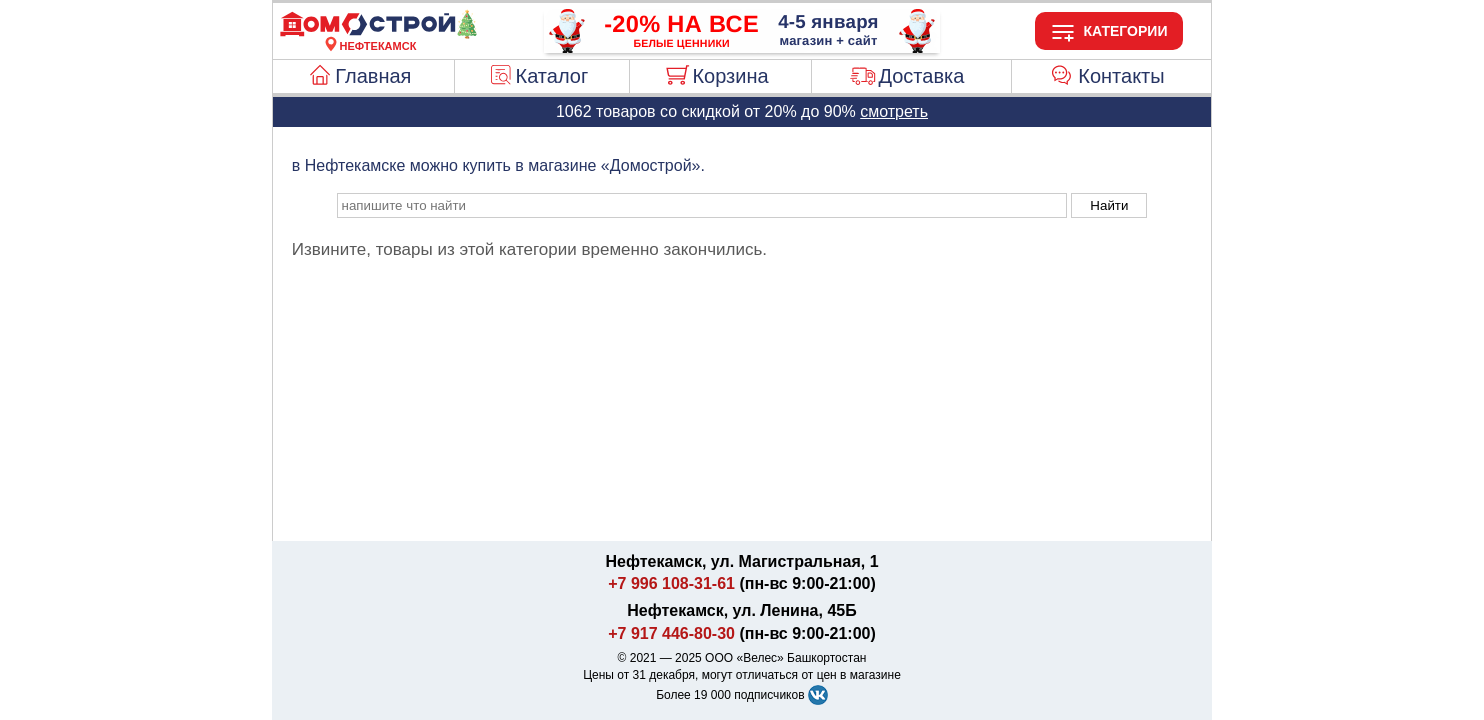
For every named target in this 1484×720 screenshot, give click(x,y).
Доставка (921, 76)
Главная (373, 76)
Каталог (552, 76)
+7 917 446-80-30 (671, 633)
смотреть (894, 111)
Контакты (1121, 76)
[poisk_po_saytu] (702, 205)
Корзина (730, 76)
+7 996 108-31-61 (671, 583)
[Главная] (378, 34)
